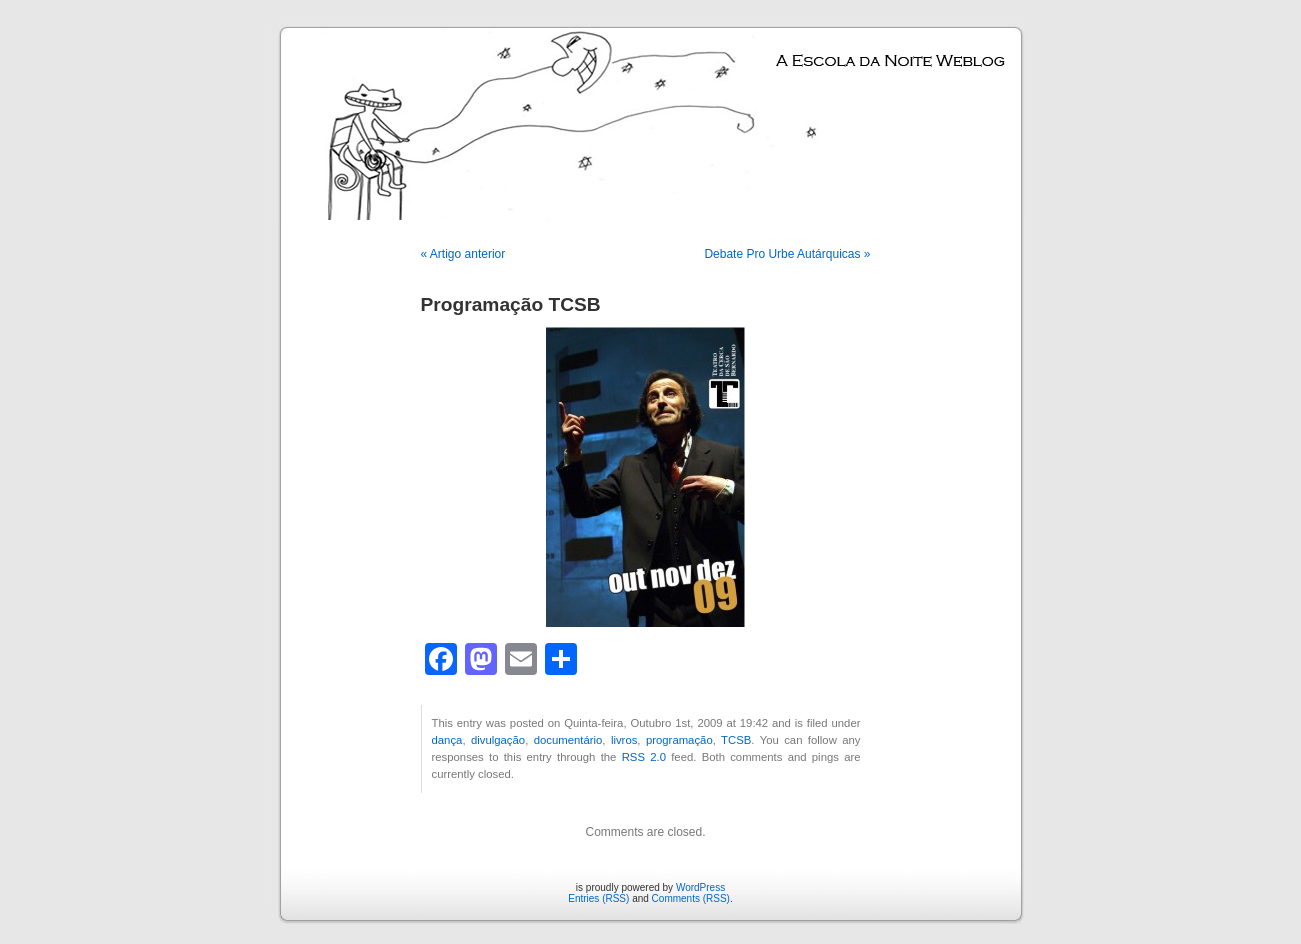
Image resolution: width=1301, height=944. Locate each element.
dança (447, 740)
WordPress (700, 887)
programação (679, 740)
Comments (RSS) (691, 898)
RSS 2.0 (644, 757)
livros (624, 740)
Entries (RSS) (598, 898)
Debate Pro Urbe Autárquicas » (787, 254)
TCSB (736, 740)
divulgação (498, 740)
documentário (568, 740)
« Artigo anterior (463, 254)
